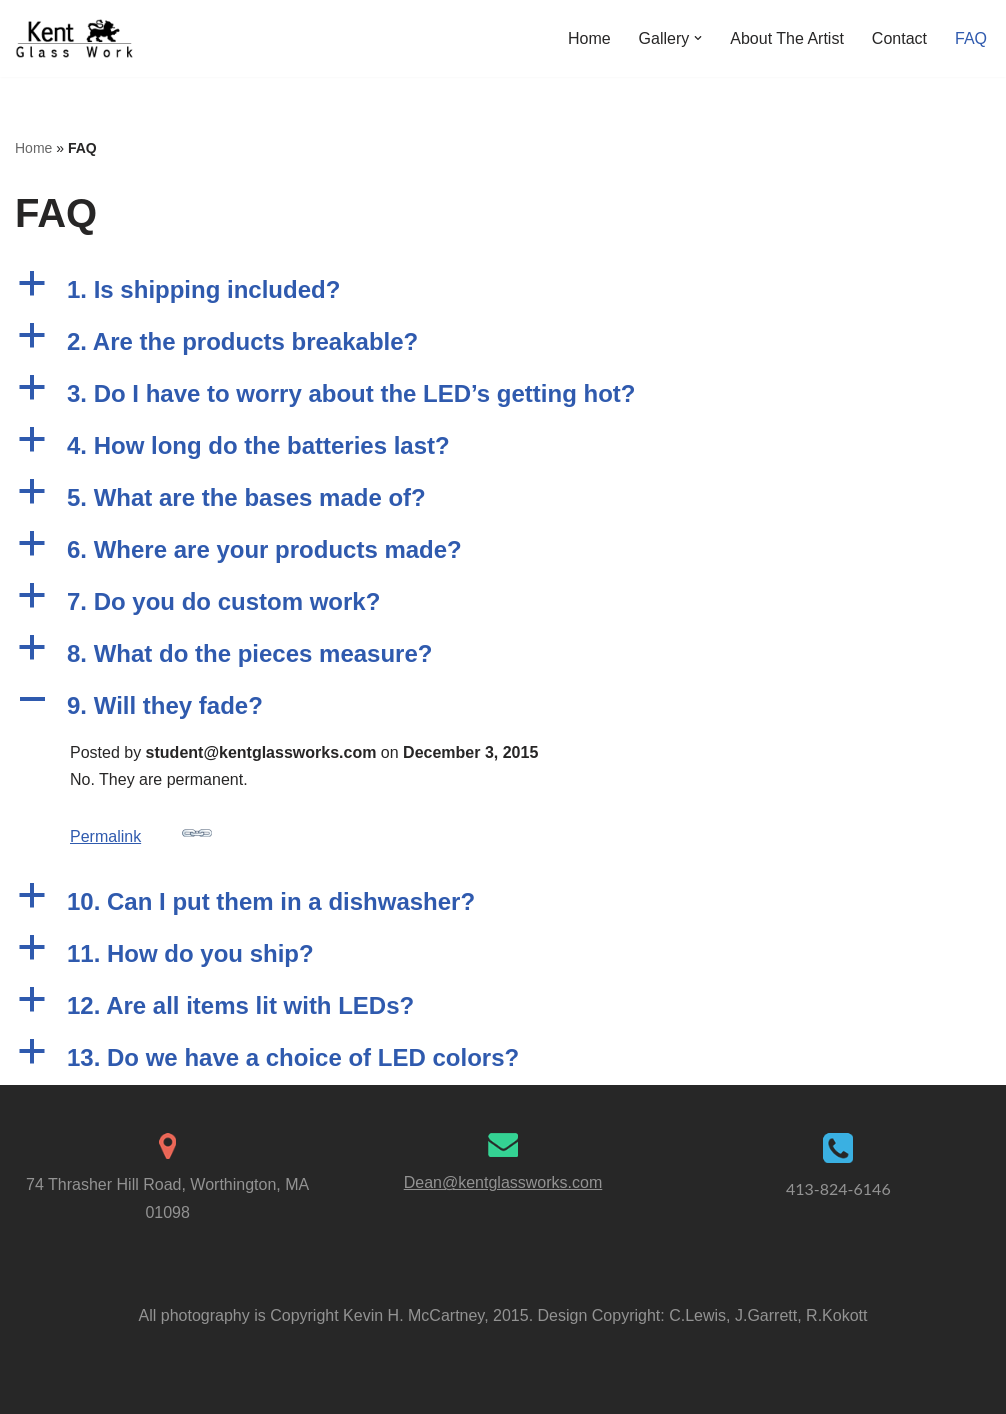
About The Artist (787, 38)
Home (589, 38)
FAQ (971, 38)
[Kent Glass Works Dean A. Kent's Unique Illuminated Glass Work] (75, 38)
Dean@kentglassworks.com (503, 1182)
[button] (698, 38)
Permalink (141, 831)
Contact (899, 38)
